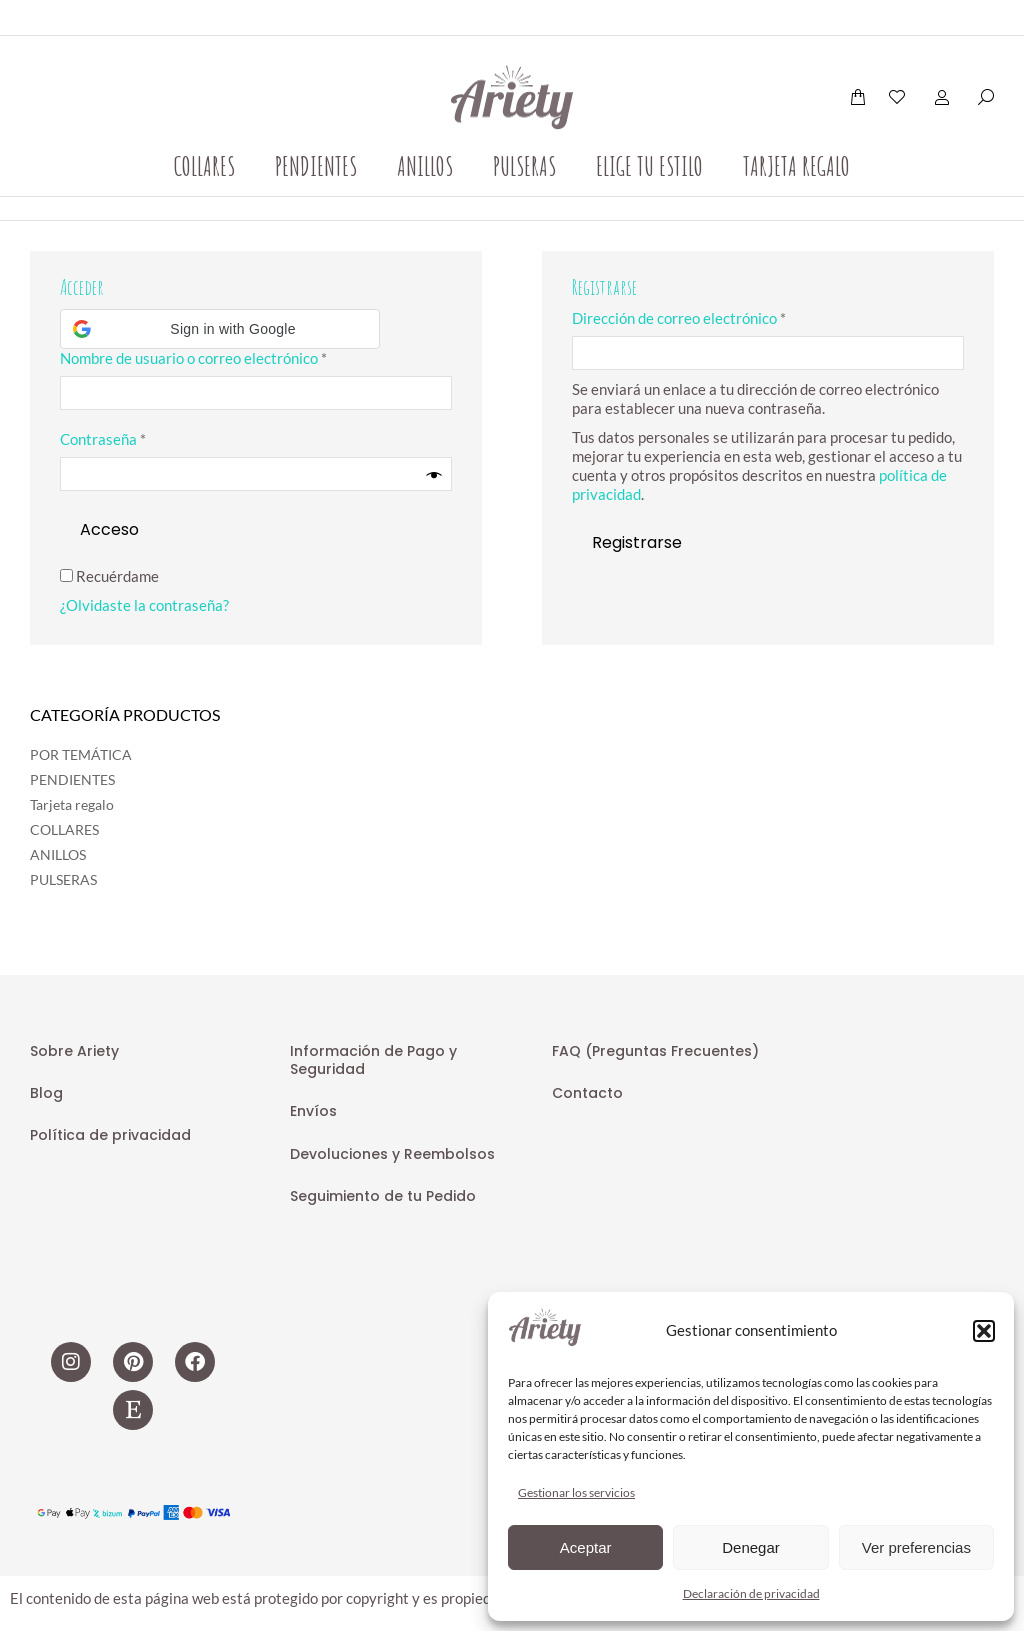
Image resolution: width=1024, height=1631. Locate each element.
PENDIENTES (72, 779)
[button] (984, 1331)
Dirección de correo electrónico (716, 318)
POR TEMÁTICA (81, 754)
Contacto (587, 1093)
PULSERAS (63, 879)
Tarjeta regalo (72, 804)
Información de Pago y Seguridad (373, 1060)
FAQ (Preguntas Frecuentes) (655, 1051)
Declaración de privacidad (751, 1593)
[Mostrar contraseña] (434, 474)
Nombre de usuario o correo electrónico (231, 358)
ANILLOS (58, 854)
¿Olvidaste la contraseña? (144, 605)
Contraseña (140, 439)
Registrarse (637, 542)
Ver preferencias (916, 1547)
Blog (46, 1093)
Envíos (313, 1111)
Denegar (751, 1547)
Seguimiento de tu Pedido (383, 1196)
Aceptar (586, 1547)
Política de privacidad (110, 1135)
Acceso (109, 529)
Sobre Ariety (74, 1051)
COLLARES (64, 829)
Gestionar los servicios (576, 1492)
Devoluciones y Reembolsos (392, 1154)
